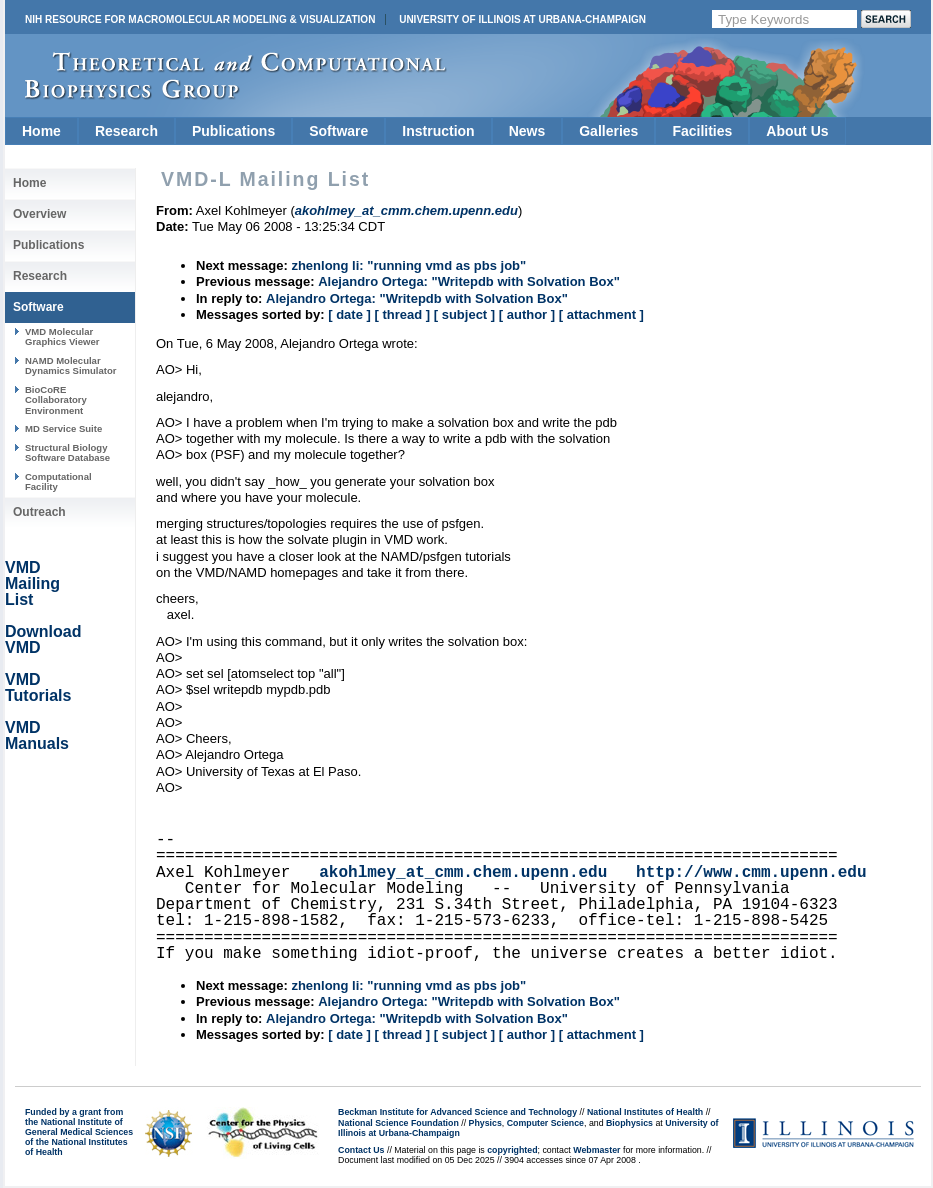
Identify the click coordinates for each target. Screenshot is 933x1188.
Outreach (39, 512)
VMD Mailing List (32, 583)
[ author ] (527, 314)
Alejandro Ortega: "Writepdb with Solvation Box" (469, 281)
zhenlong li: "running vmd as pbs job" (408, 265)
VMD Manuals (37, 735)
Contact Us (361, 1150)
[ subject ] (464, 314)
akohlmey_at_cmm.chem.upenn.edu (463, 873)
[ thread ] (402, 314)
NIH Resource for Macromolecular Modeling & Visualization (200, 19)
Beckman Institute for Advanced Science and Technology (457, 1112)
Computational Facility (58, 481)
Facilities (702, 131)
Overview (39, 214)
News (527, 131)
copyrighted (512, 1150)
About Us (797, 131)
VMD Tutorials (38, 687)
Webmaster (596, 1150)
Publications (233, 131)
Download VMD (43, 639)
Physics (485, 1123)
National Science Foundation (398, 1123)
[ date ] (349, 314)
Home (41, 131)
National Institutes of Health (645, 1112)
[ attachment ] (601, 314)
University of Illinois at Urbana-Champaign (522, 19)
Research (126, 131)
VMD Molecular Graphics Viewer (62, 336)
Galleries (608, 131)
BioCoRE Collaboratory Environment (56, 400)
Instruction (438, 131)
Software (338, 131)
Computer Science (545, 1123)
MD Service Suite (63, 428)
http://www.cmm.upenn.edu (751, 873)
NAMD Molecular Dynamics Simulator (71, 365)
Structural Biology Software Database (67, 452)
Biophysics (629, 1123)
